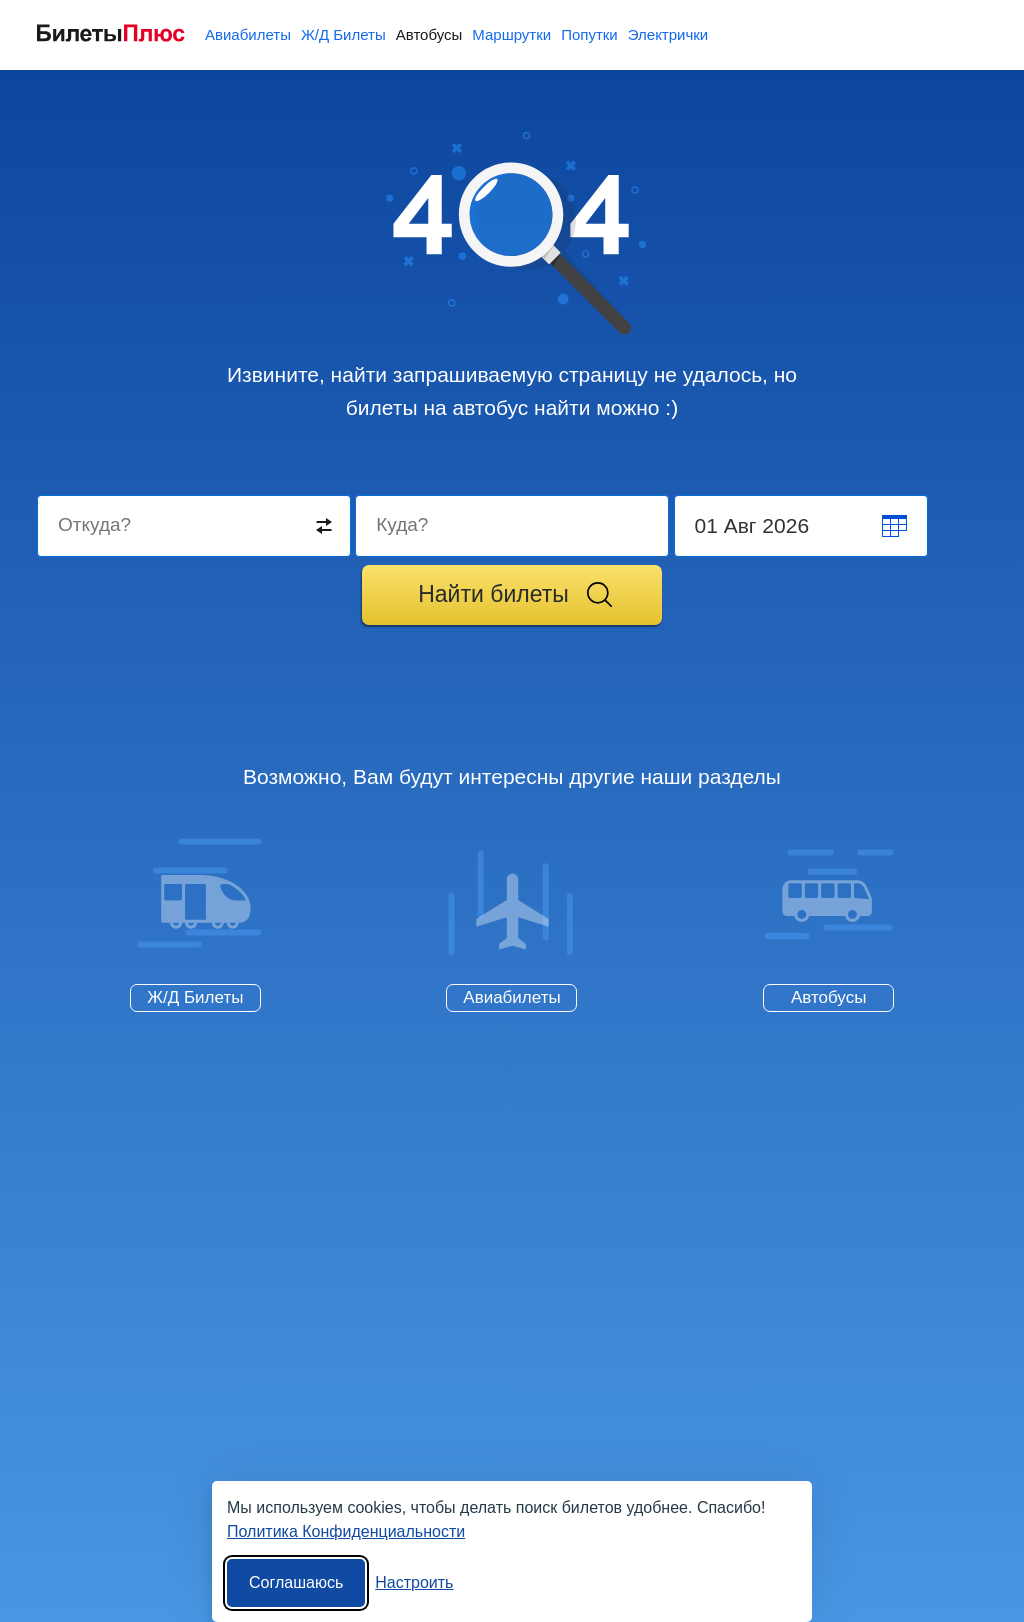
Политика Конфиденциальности (346, 1531)
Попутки (589, 34)
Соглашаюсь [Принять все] (296, 1582)
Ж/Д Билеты (343, 34)
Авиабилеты (248, 34)
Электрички (668, 34)
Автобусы (429, 34)
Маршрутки (511, 34)
